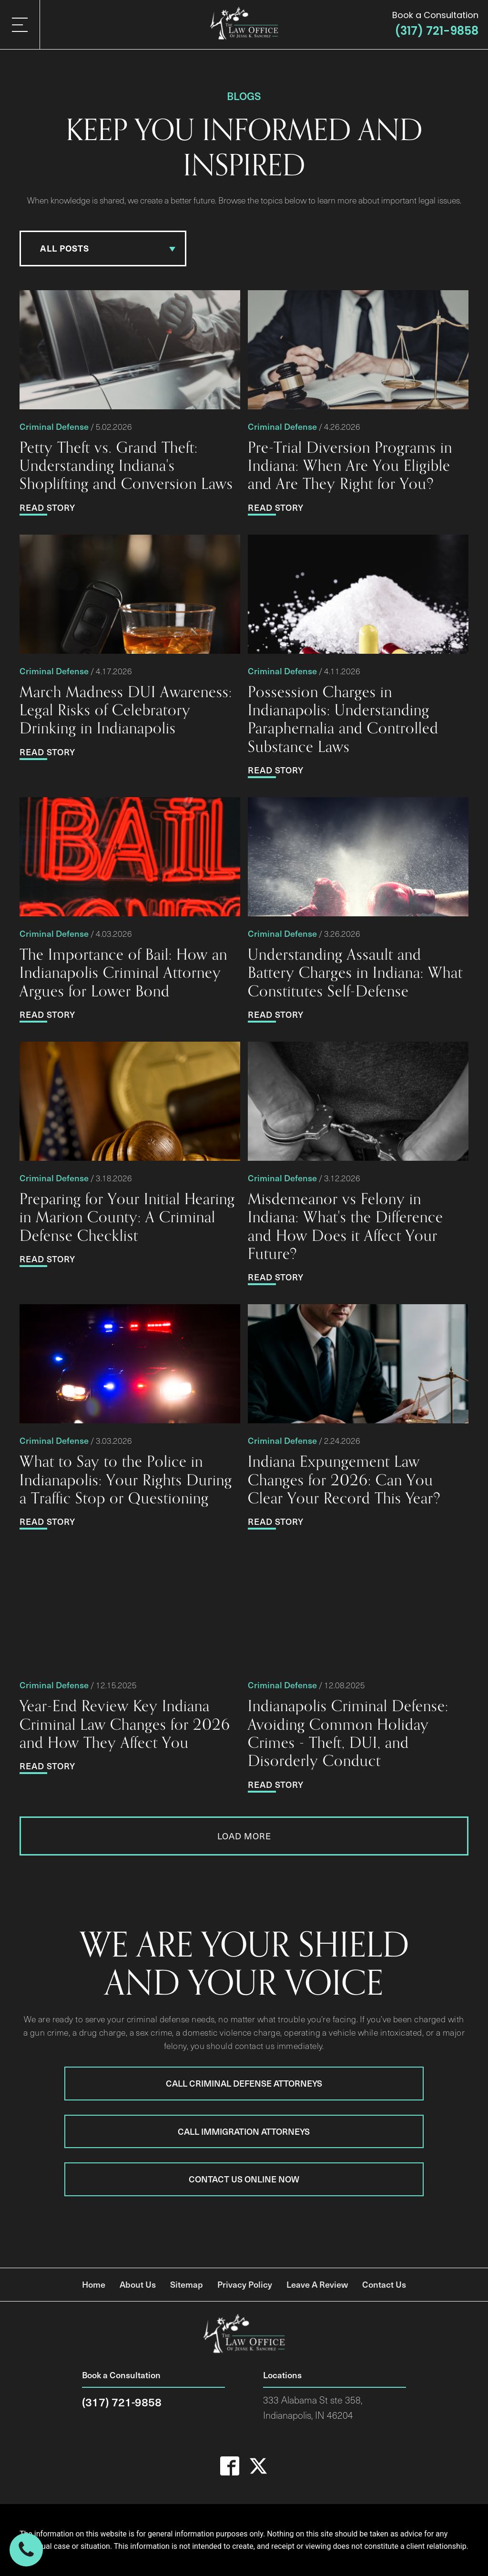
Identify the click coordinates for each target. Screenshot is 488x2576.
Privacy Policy (244, 2284)
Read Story (47, 507)
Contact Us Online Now (244, 2178)
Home (93, 2284)
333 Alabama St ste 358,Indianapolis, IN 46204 (312, 2407)
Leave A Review (317, 2284)
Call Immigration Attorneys (244, 2131)
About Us (138, 2284)
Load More (244, 1835)
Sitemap (186, 2284)
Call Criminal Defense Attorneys (244, 2083)
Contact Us (384, 2284)
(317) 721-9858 (436, 30)
